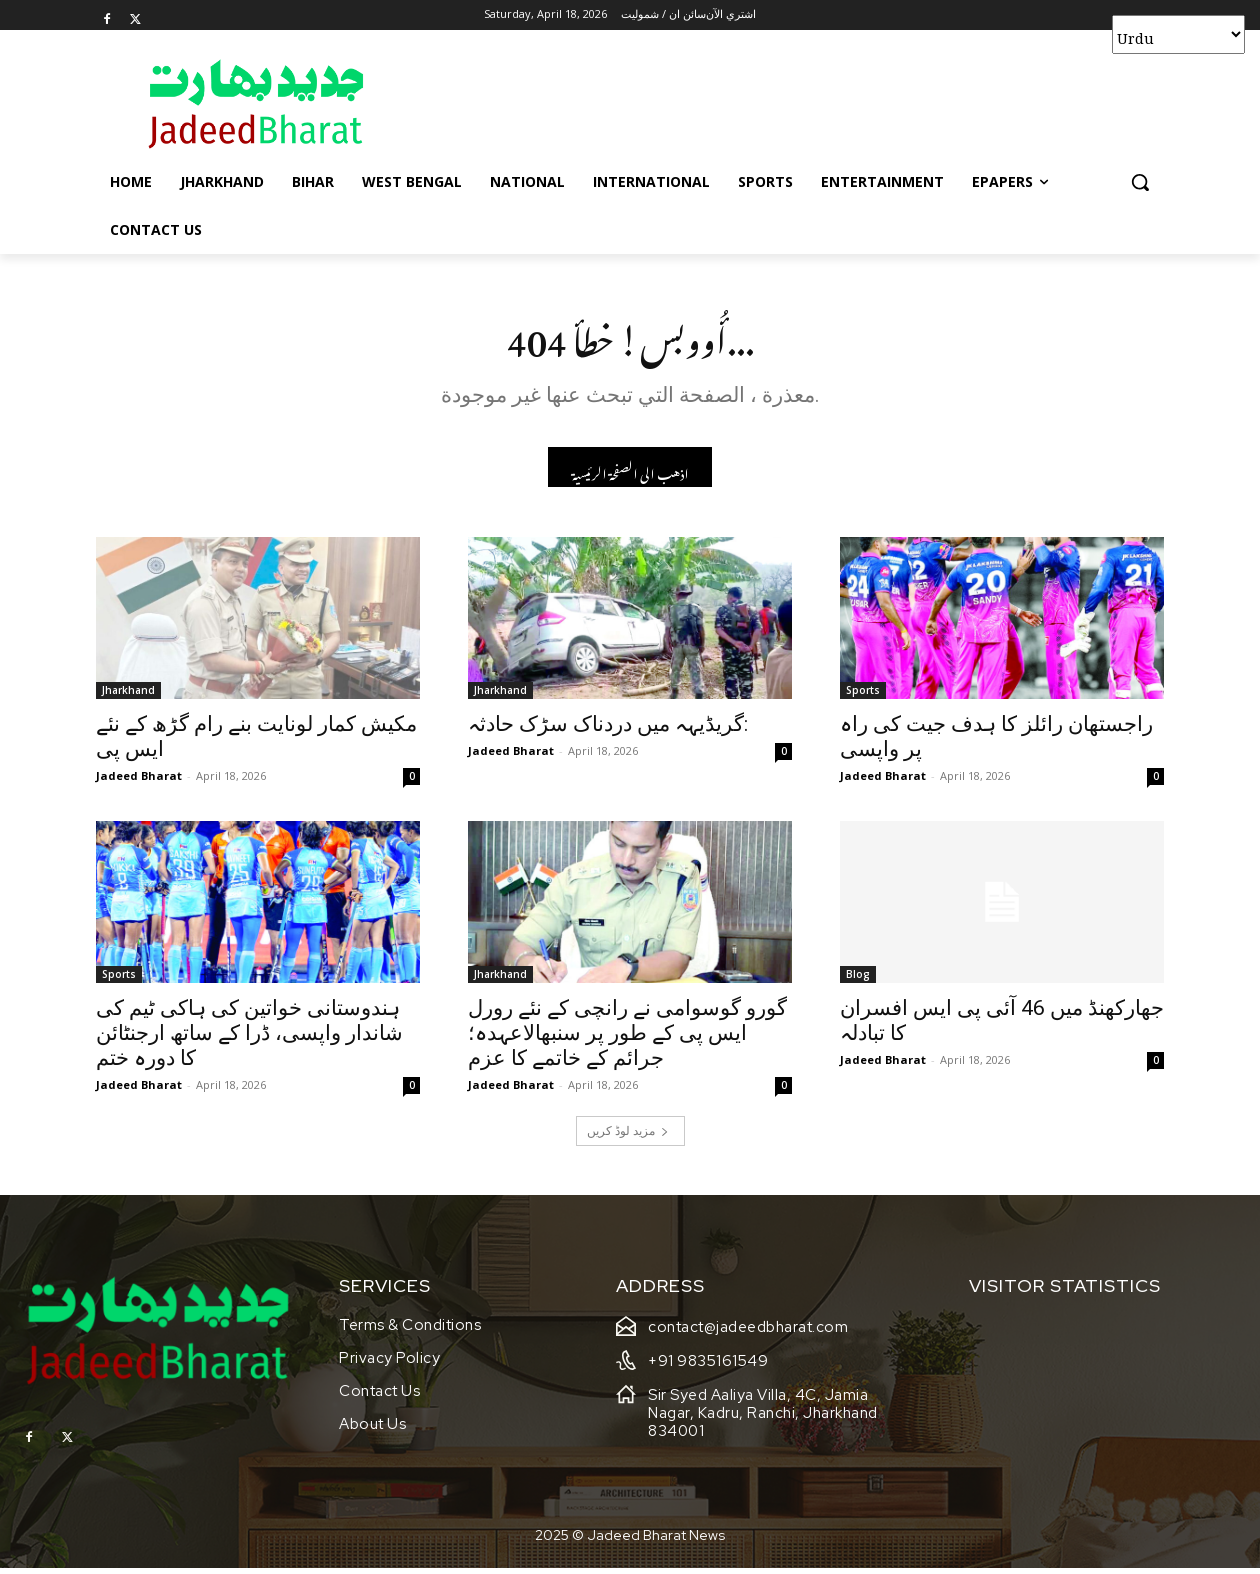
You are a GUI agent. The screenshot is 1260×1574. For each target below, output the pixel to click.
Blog (858, 980)
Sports (863, 696)
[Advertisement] (780, 103)
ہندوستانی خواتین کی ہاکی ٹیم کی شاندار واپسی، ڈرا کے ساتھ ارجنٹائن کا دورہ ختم (249, 1039)
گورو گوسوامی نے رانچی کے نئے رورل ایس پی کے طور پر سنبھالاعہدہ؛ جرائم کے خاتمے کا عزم (627, 1039)
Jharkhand (128, 696)
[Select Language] (1178, 34)
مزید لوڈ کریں (628, 1135)
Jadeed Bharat (139, 781)
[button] (1140, 182)
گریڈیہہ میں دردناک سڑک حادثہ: (608, 730)
